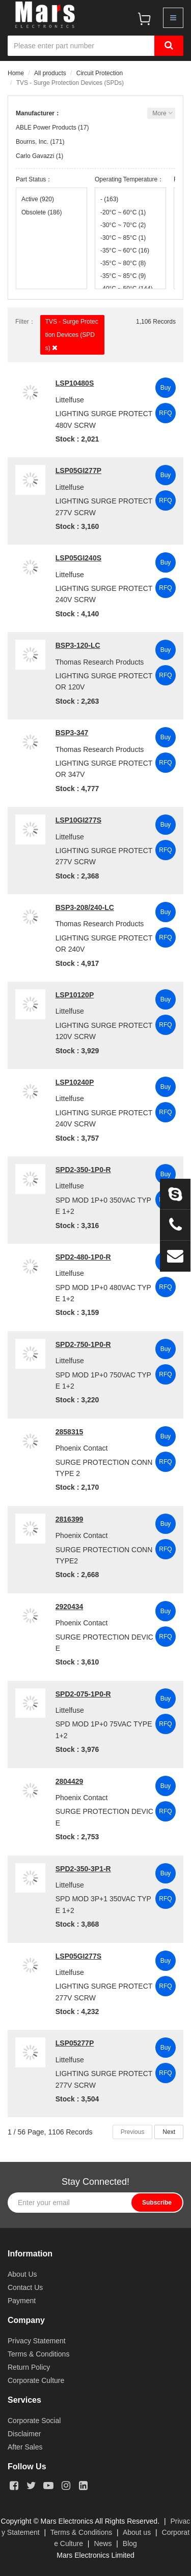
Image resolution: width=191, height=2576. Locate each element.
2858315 (70, 1432)
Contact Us (25, 2287)
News (103, 2543)
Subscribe (157, 2202)
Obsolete (41, 212)
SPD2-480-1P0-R (83, 1257)
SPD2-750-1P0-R (83, 1344)
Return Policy (29, 2367)
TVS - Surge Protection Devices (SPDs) (71, 335)
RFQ (165, 413)
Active (37, 199)
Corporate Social (34, 2420)
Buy (165, 387)
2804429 (70, 1781)
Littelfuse (70, 400)
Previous (133, 2131)
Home (16, 73)
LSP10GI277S (78, 820)
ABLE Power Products (46, 127)
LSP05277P (75, 2043)
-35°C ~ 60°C (124, 250)
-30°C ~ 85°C (123, 237)
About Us (22, 2274)
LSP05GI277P (78, 470)
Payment (22, 2301)
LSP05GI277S (78, 1956)
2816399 (70, 1519)
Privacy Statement (37, 2341)
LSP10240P (75, 1082)
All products (50, 73)
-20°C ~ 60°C (123, 212)
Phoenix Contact (82, 1448)
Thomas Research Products (100, 662)
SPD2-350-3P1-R (83, 1869)
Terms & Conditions (38, 2354)
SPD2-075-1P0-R (83, 1694)
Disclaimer (24, 2434)
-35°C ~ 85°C (123, 275)
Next (168, 2131)
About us (137, 2532)
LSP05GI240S (78, 558)
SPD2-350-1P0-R (83, 1170)
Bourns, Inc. (32, 141)
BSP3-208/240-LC (85, 907)
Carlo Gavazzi (35, 156)
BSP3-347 (72, 733)
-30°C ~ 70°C (123, 225)
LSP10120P (75, 995)
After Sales (25, 2447)
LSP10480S (75, 383)
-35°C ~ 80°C (123, 263)
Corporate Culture (36, 2380)
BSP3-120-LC (78, 645)
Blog (130, 2543)
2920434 (70, 1607)
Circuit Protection (99, 73)
